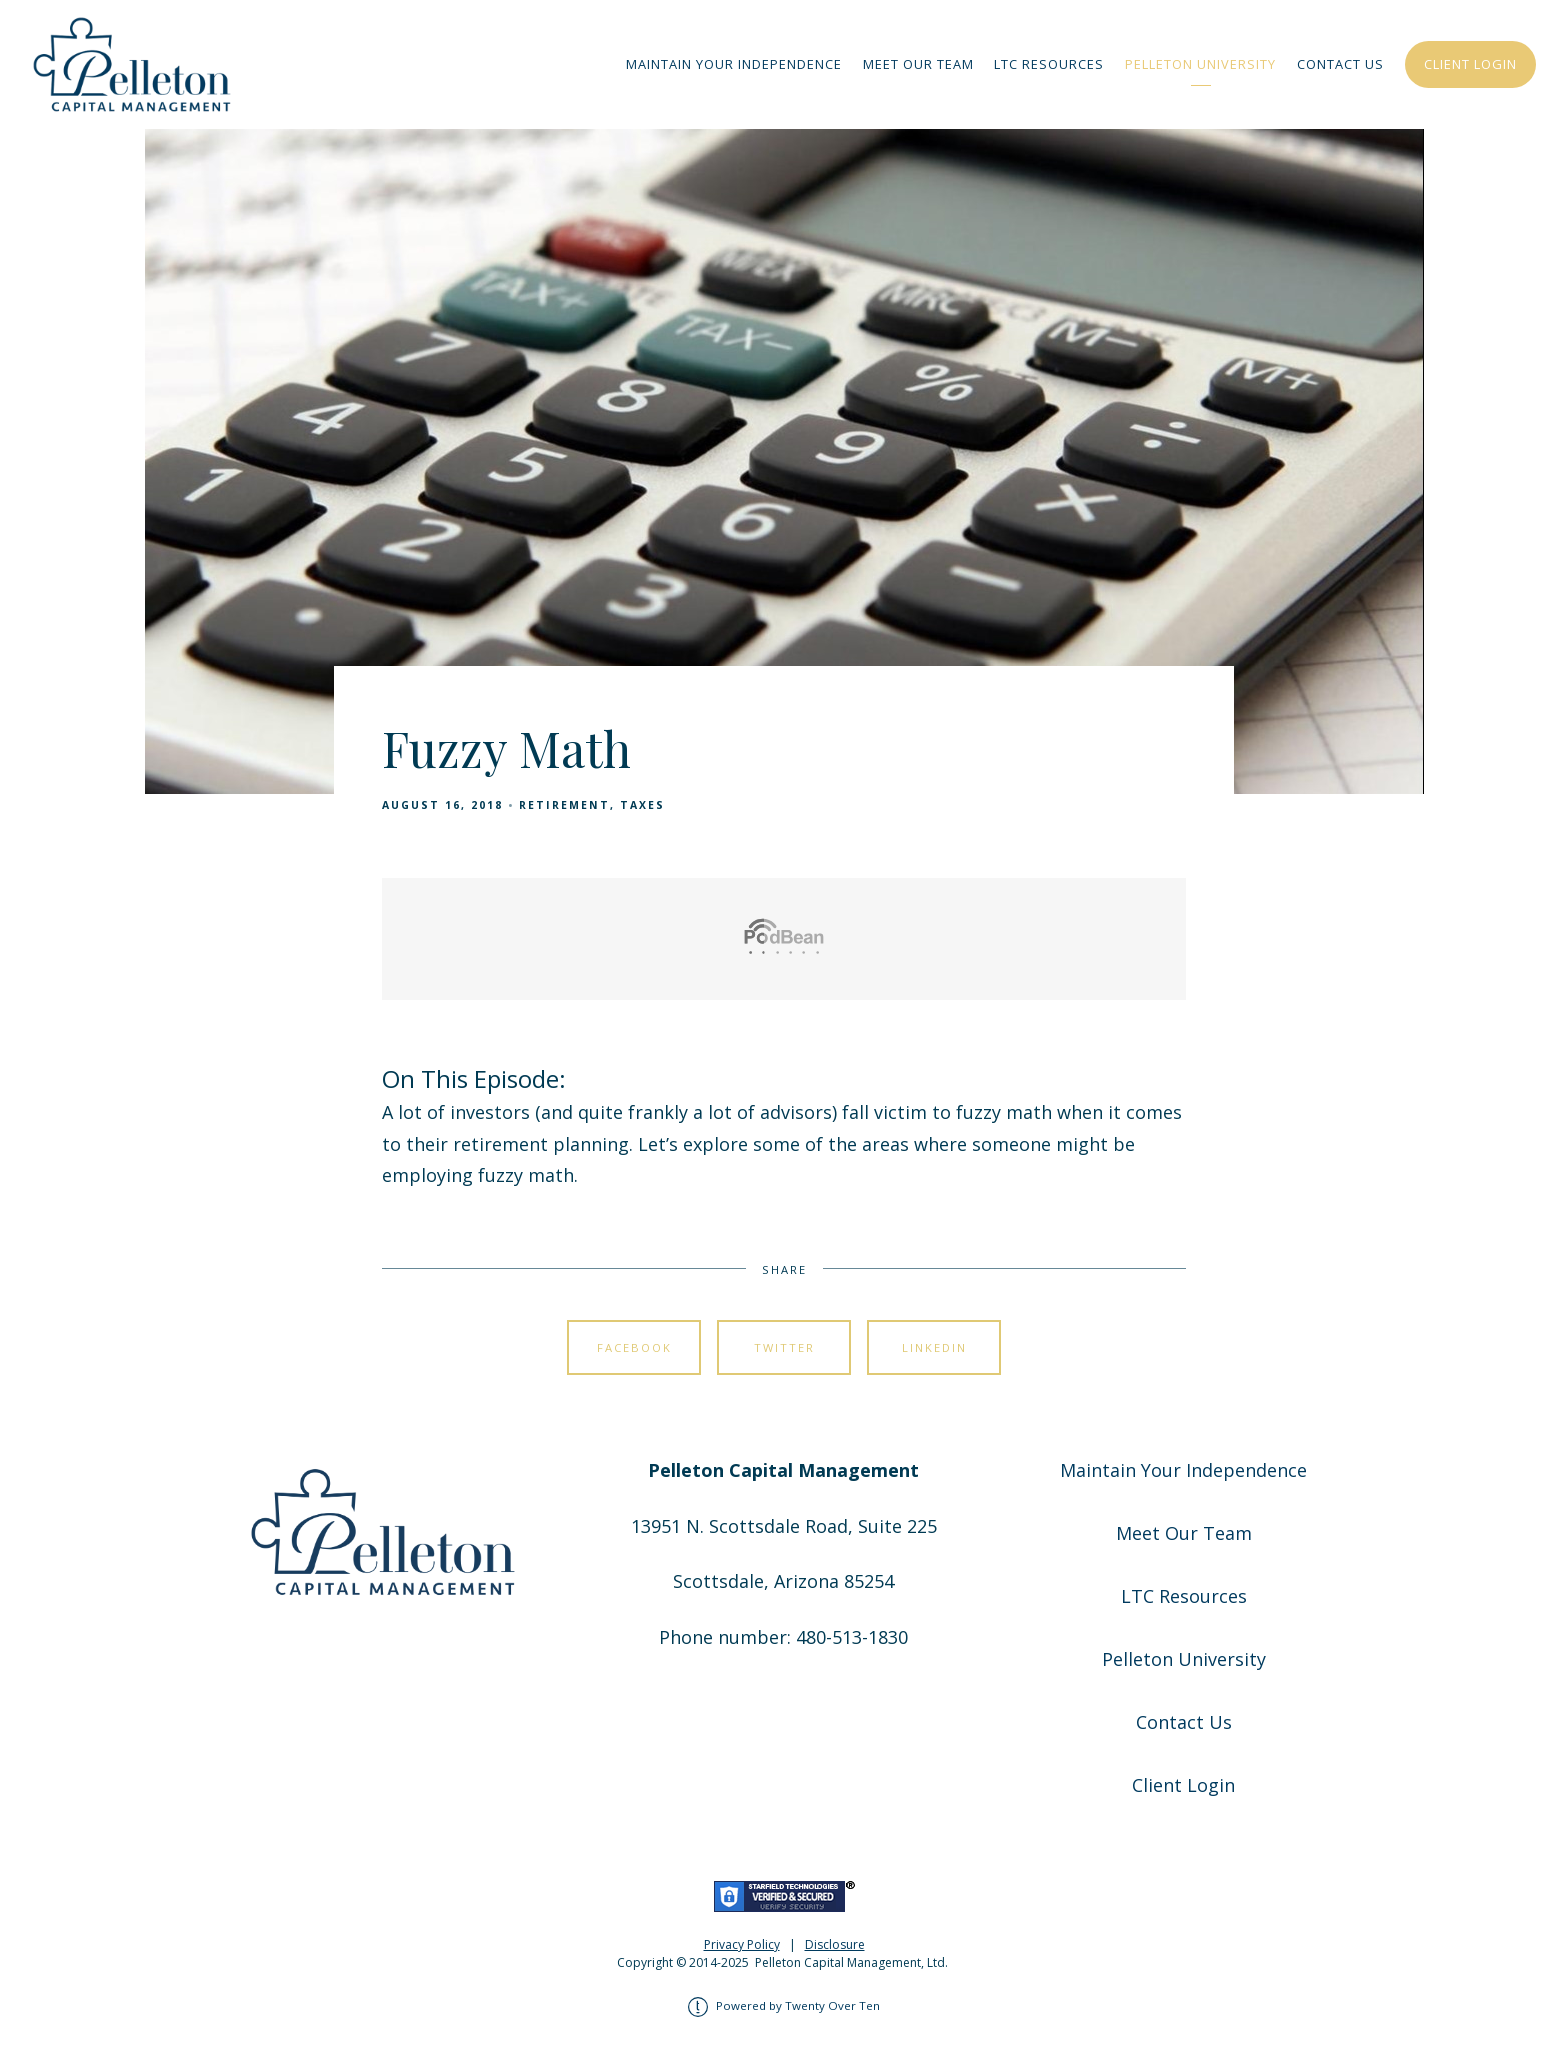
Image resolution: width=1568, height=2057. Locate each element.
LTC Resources (1049, 64)
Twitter (784, 1347)
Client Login (1470, 64)
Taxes (642, 805)
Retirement (564, 805)
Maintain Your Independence (734, 64)
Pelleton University (1200, 64)
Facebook (634, 1347)
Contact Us (1340, 64)
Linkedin (934, 1347)
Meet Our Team (918, 64)
